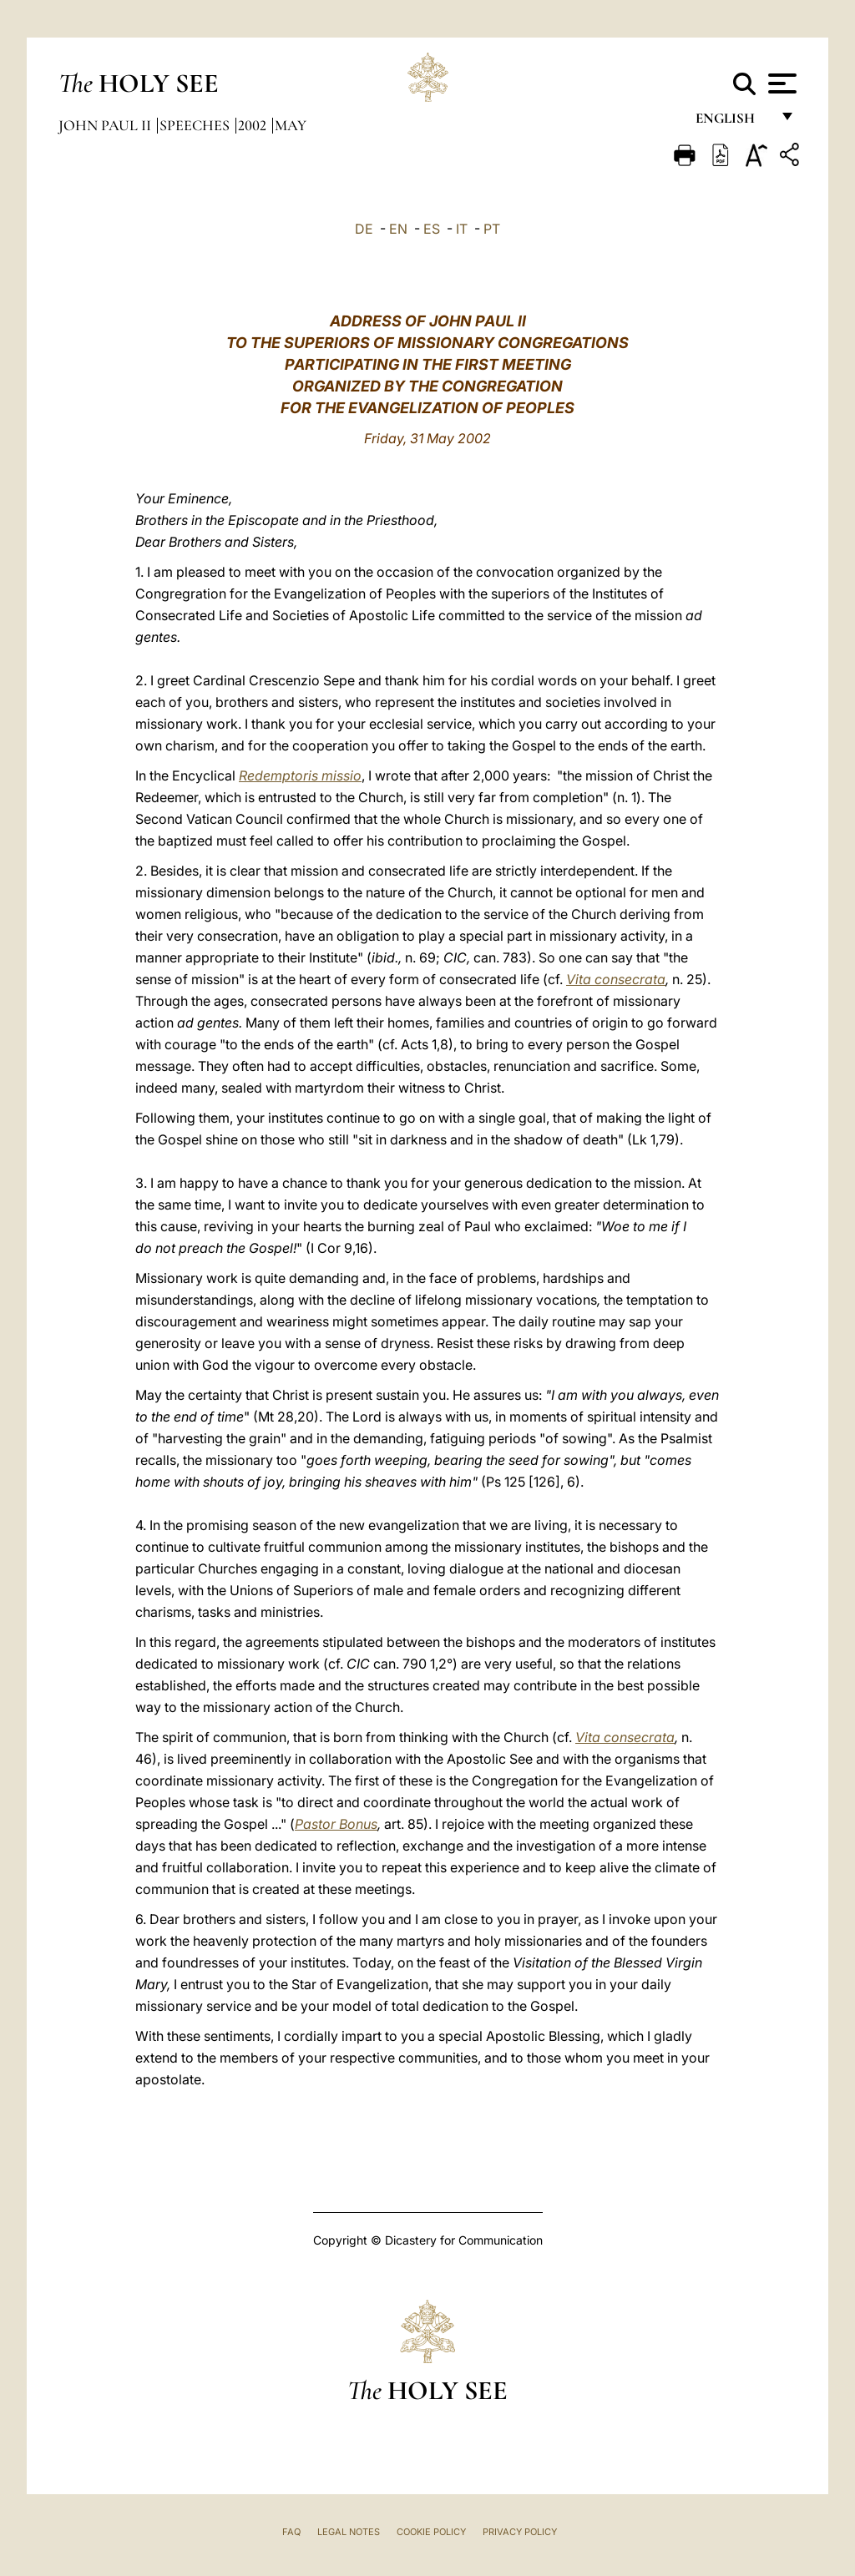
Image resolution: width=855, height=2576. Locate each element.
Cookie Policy (431, 2532)
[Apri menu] (780, 83)
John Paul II (106, 125)
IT (462, 228)
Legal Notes (348, 2532)
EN (398, 228)
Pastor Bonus (336, 1824)
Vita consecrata (615, 979)
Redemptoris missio (300, 775)
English (733, 123)
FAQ (291, 2532)
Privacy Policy (520, 2532)
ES (431, 228)
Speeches (196, 125)
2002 (254, 125)
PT (491, 228)
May (290, 125)
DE (364, 228)
